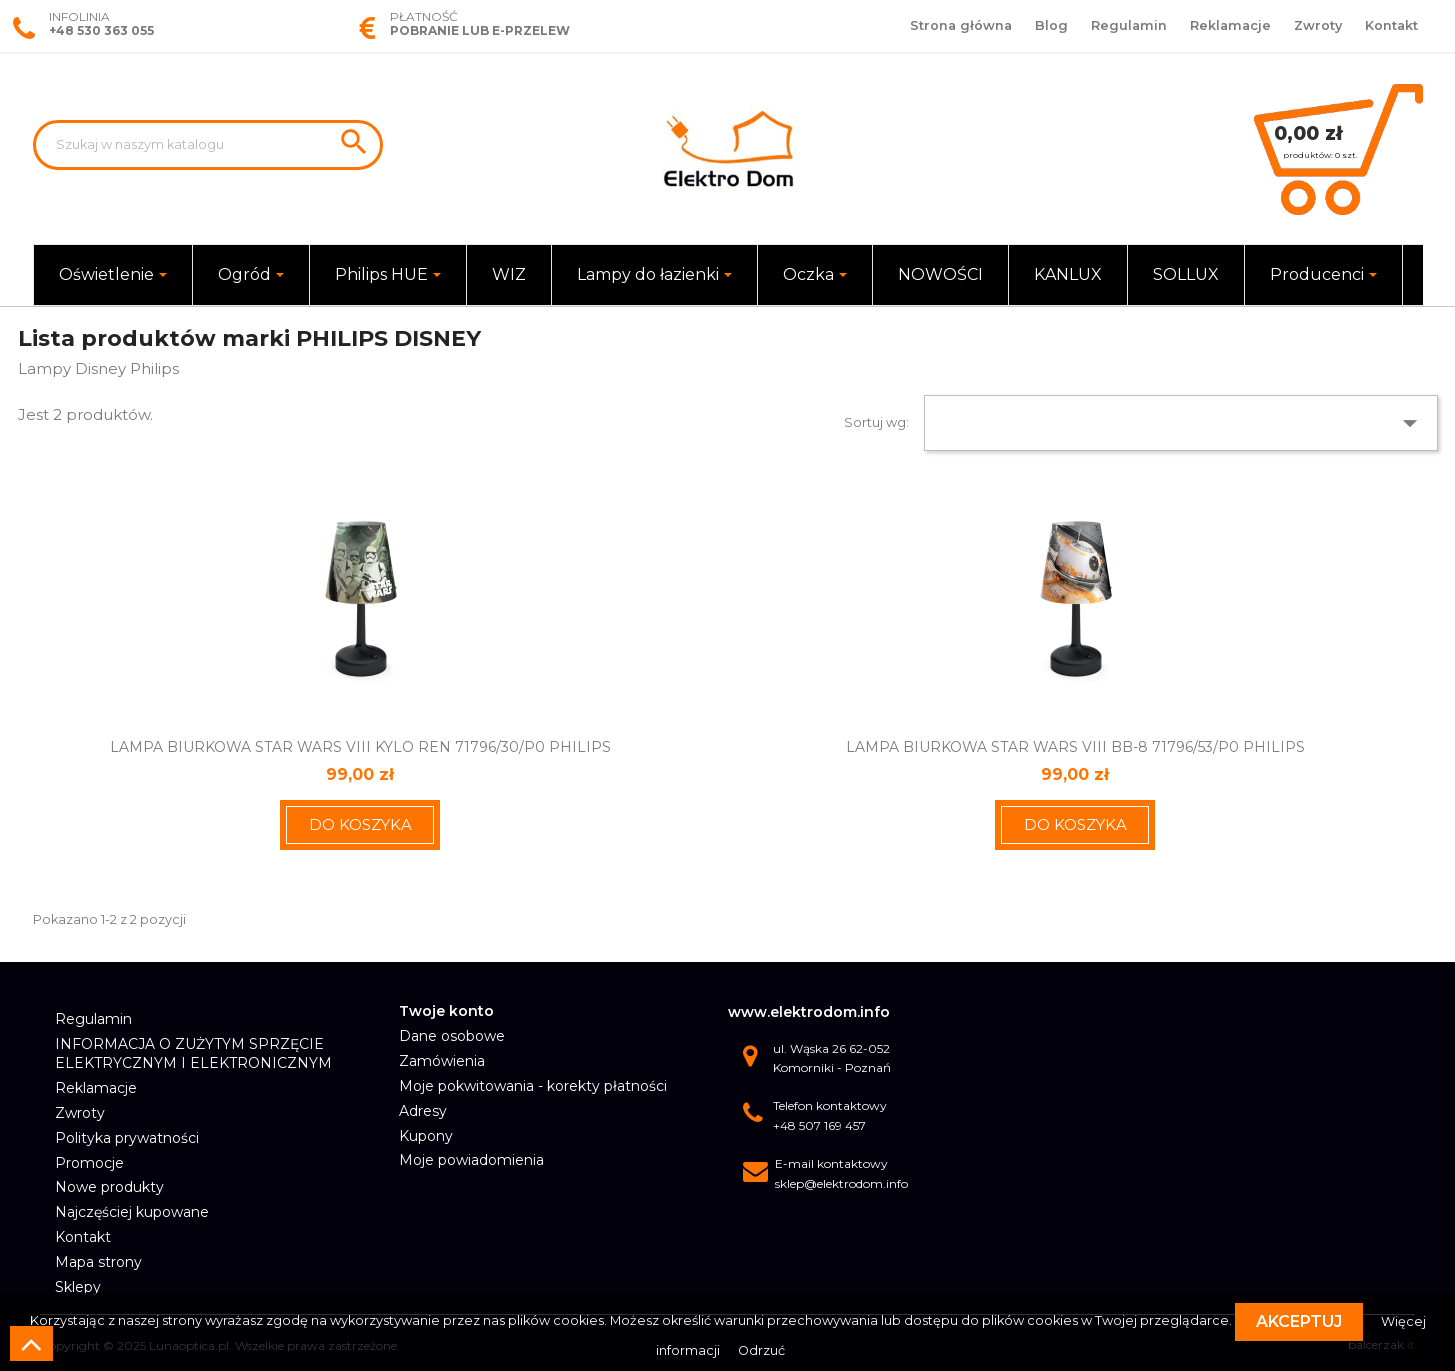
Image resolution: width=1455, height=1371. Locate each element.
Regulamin (1129, 25)
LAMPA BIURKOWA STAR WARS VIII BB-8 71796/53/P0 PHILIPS (1075, 747)
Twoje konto (446, 1011)
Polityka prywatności (127, 1138)
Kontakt (1391, 25)
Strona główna (961, 25)
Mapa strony (98, 1262)
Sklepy (78, 1287)
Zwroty (1318, 25)
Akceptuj (1299, 1321)
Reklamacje (1230, 25)
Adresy (423, 1111)
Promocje (89, 1163)
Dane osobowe (452, 1036)
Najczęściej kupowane (132, 1212)
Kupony (426, 1136)
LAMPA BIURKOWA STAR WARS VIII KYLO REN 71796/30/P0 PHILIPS (360, 747)
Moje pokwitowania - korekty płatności (533, 1086)
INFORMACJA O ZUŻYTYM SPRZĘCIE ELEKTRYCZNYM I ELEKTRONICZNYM (193, 1054)
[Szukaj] (208, 145)
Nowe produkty (109, 1187)
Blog (1051, 25)
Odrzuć (761, 1350)
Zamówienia (442, 1061)
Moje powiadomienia (471, 1160)
